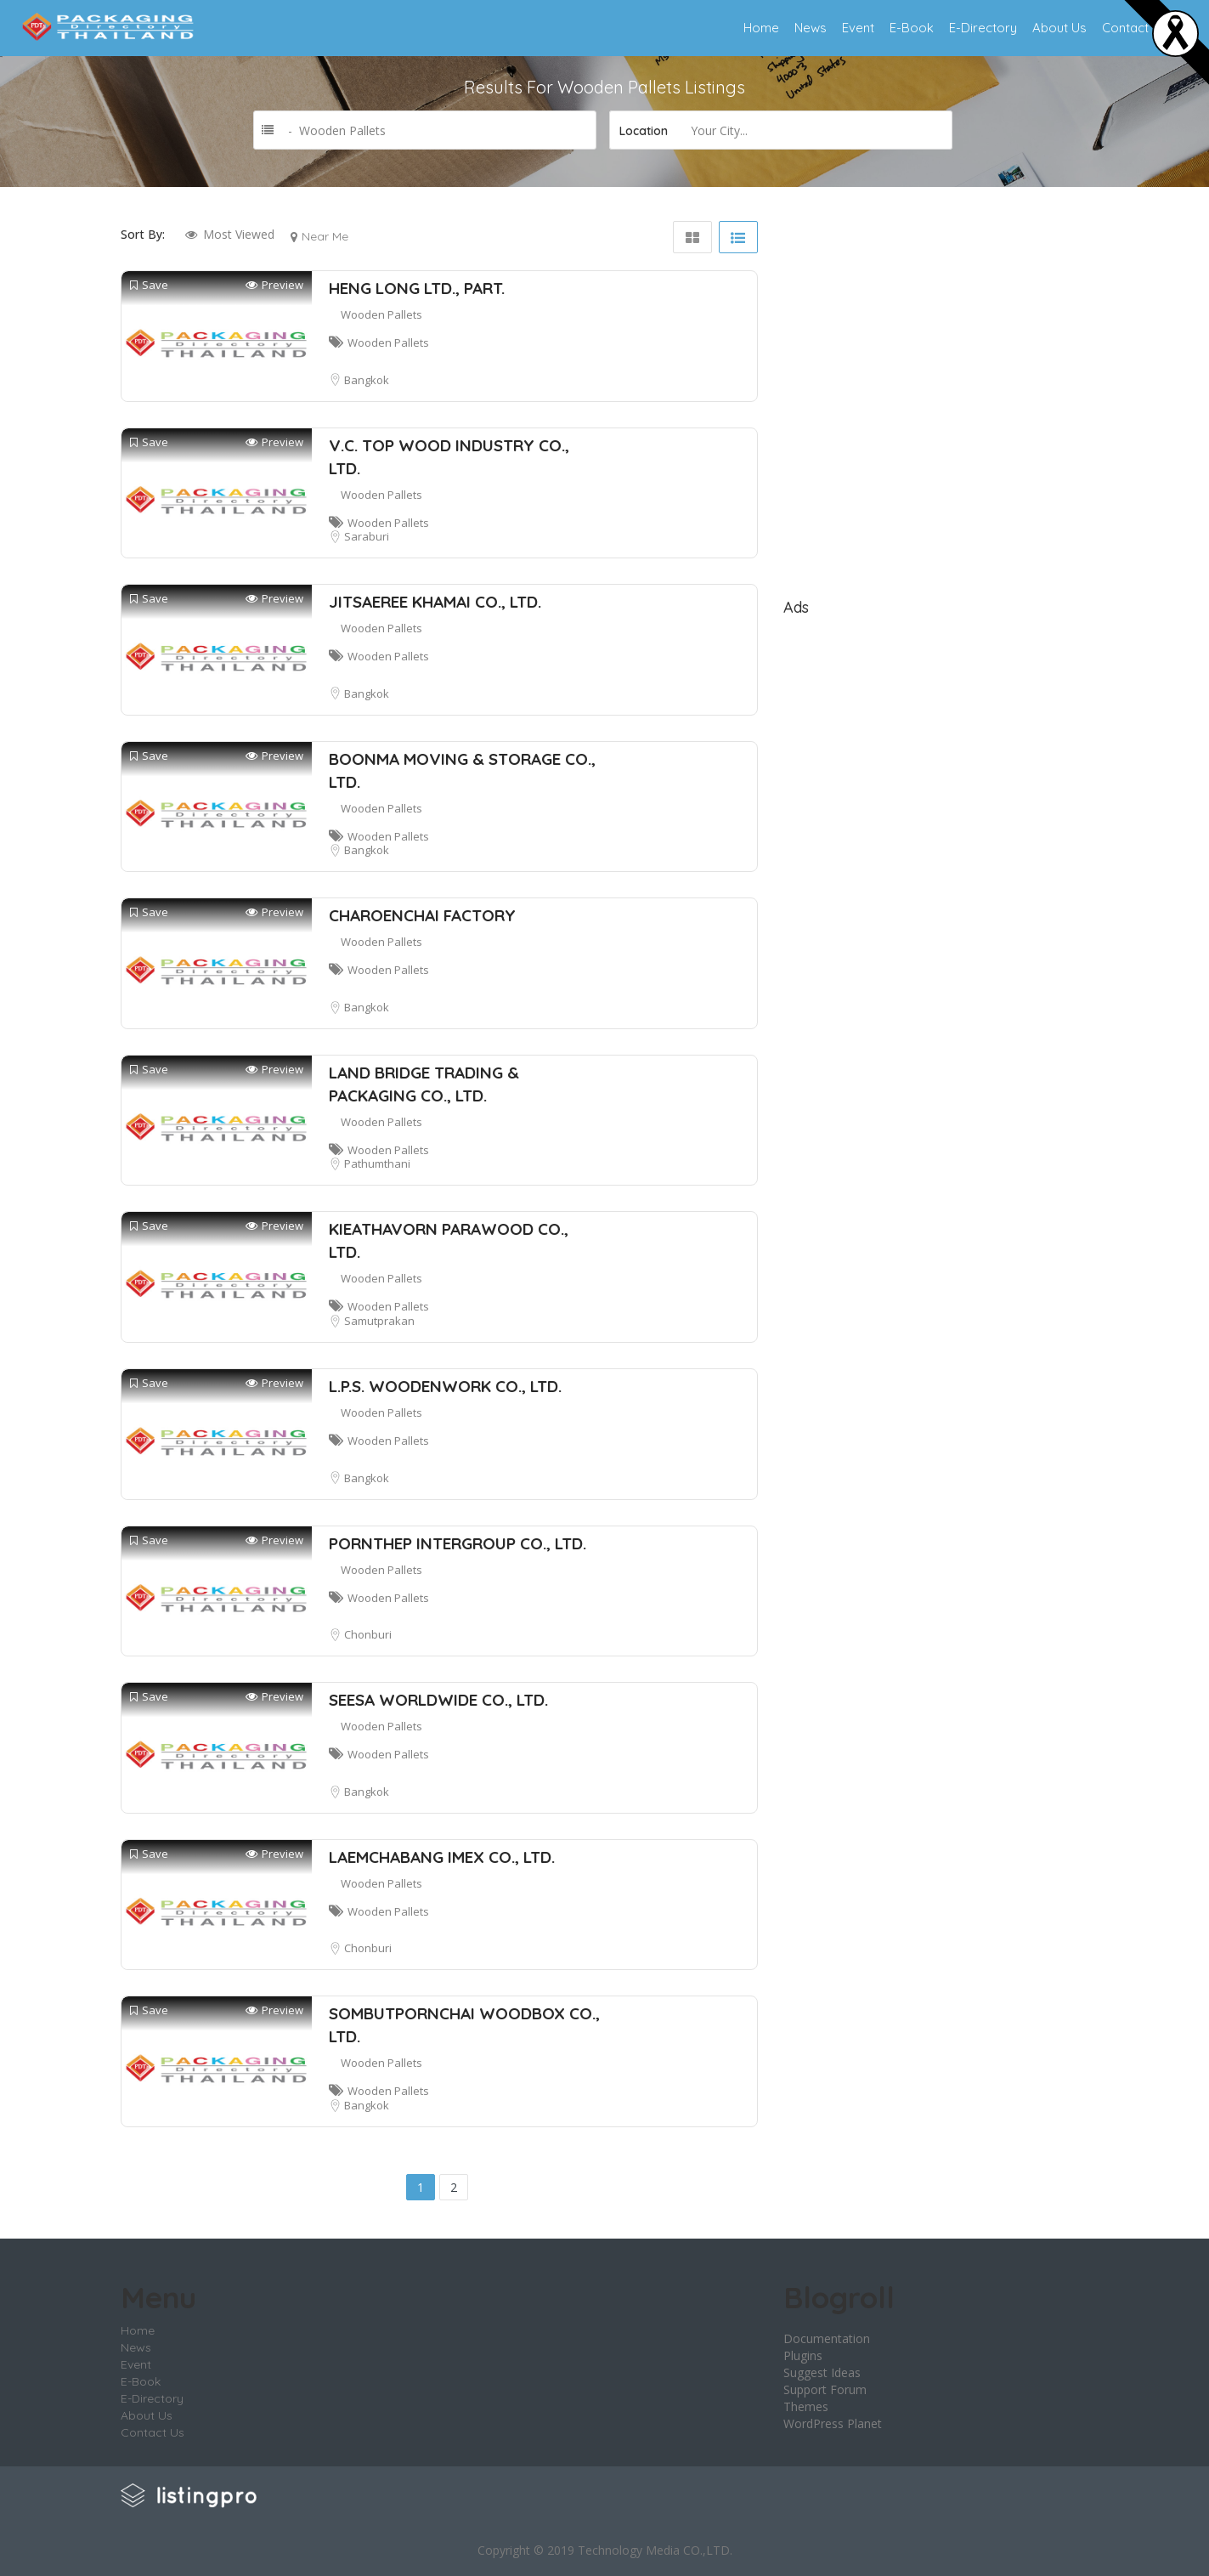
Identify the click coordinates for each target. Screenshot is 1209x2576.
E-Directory (983, 28)
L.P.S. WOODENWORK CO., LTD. (445, 1386)
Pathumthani (377, 1163)
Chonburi (368, 1634)
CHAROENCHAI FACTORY (422, 915)
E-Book (912, 28)
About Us (1059, 28)
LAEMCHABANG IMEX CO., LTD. (442, 1857)
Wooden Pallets (381, 314)
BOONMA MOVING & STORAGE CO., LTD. (462, 770)
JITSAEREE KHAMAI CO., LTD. (435, 602)
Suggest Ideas (822, 2372)
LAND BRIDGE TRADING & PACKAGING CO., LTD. (424, 1084)
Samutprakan (379, 1320)
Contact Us (1134, 28)
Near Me (325, 236)
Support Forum (825, 2389)
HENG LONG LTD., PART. (417, 288)
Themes (805, 2406)
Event (858, 28)
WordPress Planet (832, 2423)
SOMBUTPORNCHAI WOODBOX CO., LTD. (464, 2025)
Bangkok (366, 380)
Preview (274, 285)
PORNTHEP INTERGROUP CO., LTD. (457, 1543)
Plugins (802, 2355)
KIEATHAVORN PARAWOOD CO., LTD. (448, 1240)
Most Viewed (238, 234)
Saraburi (366, 536)
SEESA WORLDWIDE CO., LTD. (438, 1700)
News (810, 28)
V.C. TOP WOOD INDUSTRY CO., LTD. (449, 456)
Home (761, 28)
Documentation (826, 2338)
